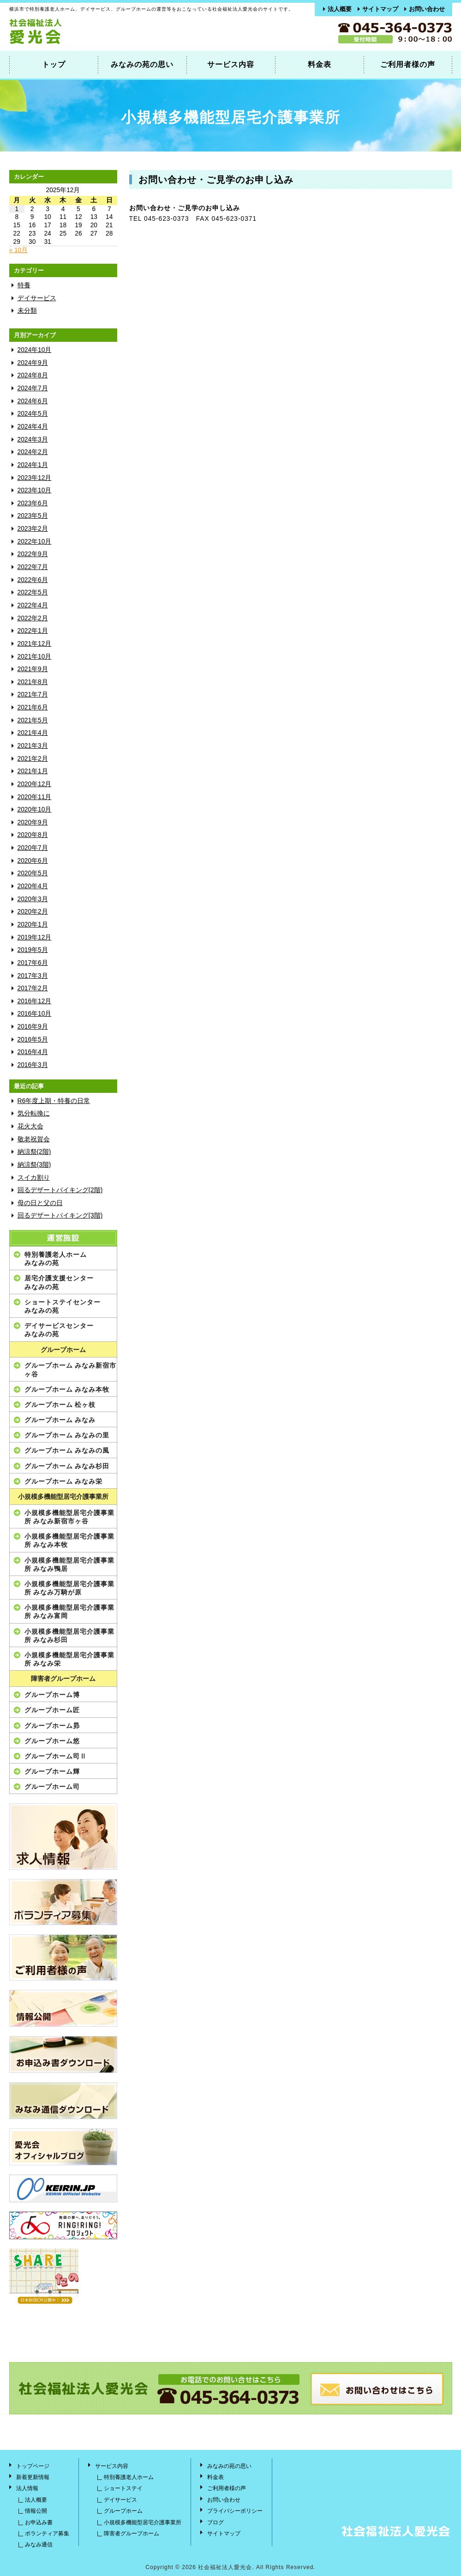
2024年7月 (33, 388)
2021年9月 (33, 669)
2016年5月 (33, 1039)
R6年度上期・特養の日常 (54, 1100)
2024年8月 (33, 375)
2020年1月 (33, 924)
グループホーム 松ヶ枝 (60, 1404)
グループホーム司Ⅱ (55, 1756)
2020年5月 (33, 873)
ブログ (215, 2522)
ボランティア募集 (47, 2533)
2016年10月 (35, 1013)
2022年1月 (33, 630)
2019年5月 (33, 949)
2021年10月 (35, 656)
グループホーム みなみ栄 (63, 1481)
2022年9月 (33, 554)
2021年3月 (33, 745)
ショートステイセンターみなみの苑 (62, 1306)
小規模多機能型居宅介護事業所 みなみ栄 (69, 1659)
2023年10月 (35, 490)
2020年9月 (33, 822)
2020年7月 (33, 847)
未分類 (27, 310)
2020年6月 (33, 860)
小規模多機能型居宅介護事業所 (63, 1496)
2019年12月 (35, 937)
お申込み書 (39, 2522)
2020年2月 (33, 911)
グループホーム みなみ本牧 (67, 1389)
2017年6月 (33, 962)
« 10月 (18, 250)
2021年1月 (33, 771)
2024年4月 (33, 426)
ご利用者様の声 (407, 64)
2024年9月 (33, 362)
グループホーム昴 (52, 1725)
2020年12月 (35, 784)
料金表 (319, 64)
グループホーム (63, 1349)
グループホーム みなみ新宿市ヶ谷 (70, 1369)
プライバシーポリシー (235, 2511)
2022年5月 (33, 592)
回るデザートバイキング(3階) (60, 1215)
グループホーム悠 (52, 1741)
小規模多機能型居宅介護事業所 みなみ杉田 (69, 1635)
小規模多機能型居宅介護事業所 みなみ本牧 (69, 1540)
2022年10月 (35, 541)
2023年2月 (33, 528)
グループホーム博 (52, 1694)
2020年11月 (35, 797)
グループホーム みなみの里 (67, 1435)
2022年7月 (33, 567)
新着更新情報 (32, 2477)
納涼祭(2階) (34, 1151)
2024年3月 (33, 439)
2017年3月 (33, 975)
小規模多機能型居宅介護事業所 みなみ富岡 (69, 1611)
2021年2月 (33, 758)
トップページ (32, 2466)
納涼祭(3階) (34, 1164)
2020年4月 (33, 886)
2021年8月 (33, 682)
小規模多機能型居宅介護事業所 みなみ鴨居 (69, 1564)
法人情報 (27, 2488)
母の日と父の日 (40, 1203)
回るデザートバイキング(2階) (60, 1190)
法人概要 (340, 9)
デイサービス (37, 298)
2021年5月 (33, 720)
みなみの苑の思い (142, 64)
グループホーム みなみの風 (67, 1450)
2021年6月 (33, 707)
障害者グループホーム (63, 1678)
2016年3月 (33, 1064)
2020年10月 (35, 809)
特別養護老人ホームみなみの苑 (55, 1259)
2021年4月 (33, 732)
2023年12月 (35, 477)
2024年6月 (33, 401)
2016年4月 (33, 1052)
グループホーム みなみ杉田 (67, 1466)
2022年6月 (33, 579)
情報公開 (36, 2511)
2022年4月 (33, 605)
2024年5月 (33, 413)
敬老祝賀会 (34, 1139)
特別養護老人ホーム (129, 2477)
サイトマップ (380, 9)
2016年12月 (35, 1001)
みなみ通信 (39, 2544)
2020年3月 (33, 899)
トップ (54, 64)
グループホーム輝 (52, 1771)
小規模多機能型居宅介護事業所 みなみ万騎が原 (69, 1588)
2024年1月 (33, 464)
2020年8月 (33, 834)
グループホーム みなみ (60, 1420)
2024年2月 (33, 452)
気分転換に (34, 1113)
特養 (24, 285)
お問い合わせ (427, 9)
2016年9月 (33, 1026)
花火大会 (30, 1126)
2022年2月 (33, 618)
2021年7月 (33, 694)
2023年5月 (33, 515)
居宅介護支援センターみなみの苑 (59, 1282)
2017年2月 (33, 988)
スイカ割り (34, 1177)
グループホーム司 (52, 1786)
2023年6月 (33, 503)
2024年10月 (35, 349)
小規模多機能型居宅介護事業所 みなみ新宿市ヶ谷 (69, 1517)
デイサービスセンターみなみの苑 (59, 1330)
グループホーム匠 (52, 1710)
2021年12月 (35, 643)
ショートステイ (123, 2488)
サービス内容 (230, 64)
